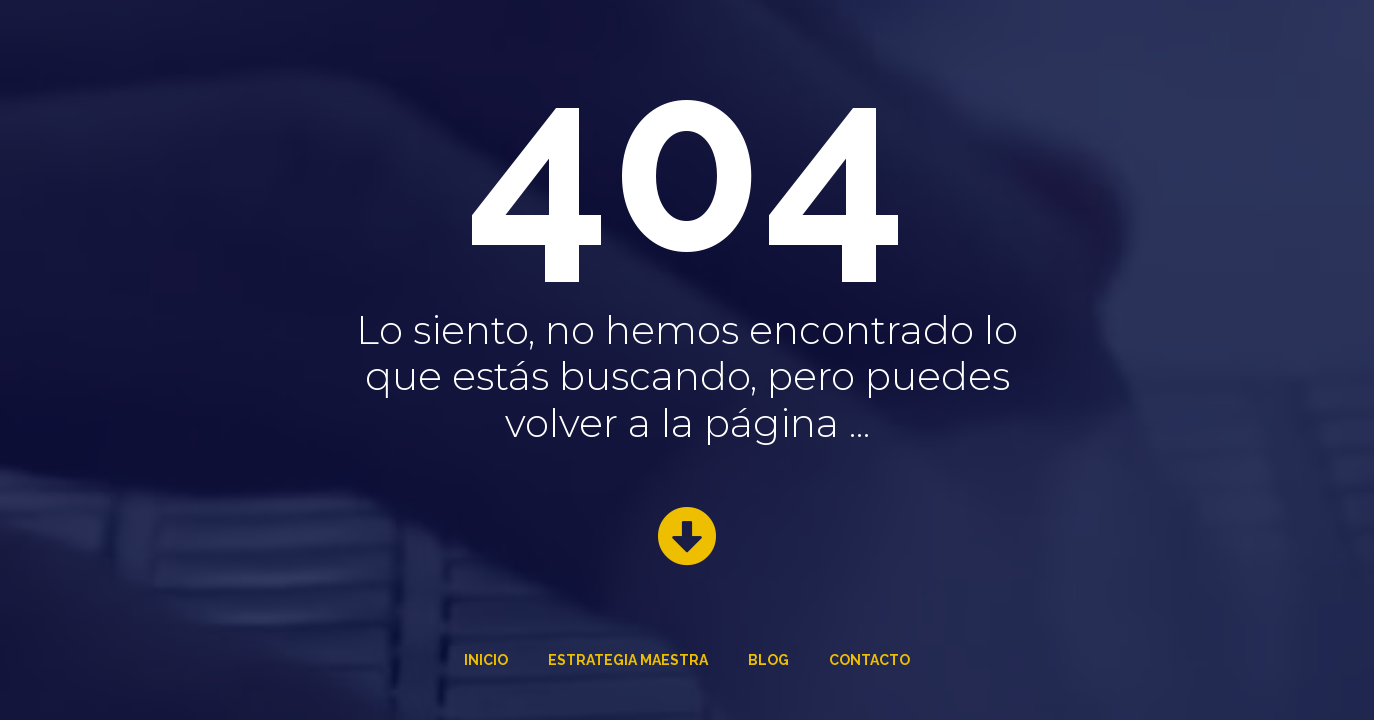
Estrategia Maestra (628, 660)
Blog (768, 660)
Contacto (869, 660)
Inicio (486, 660)
